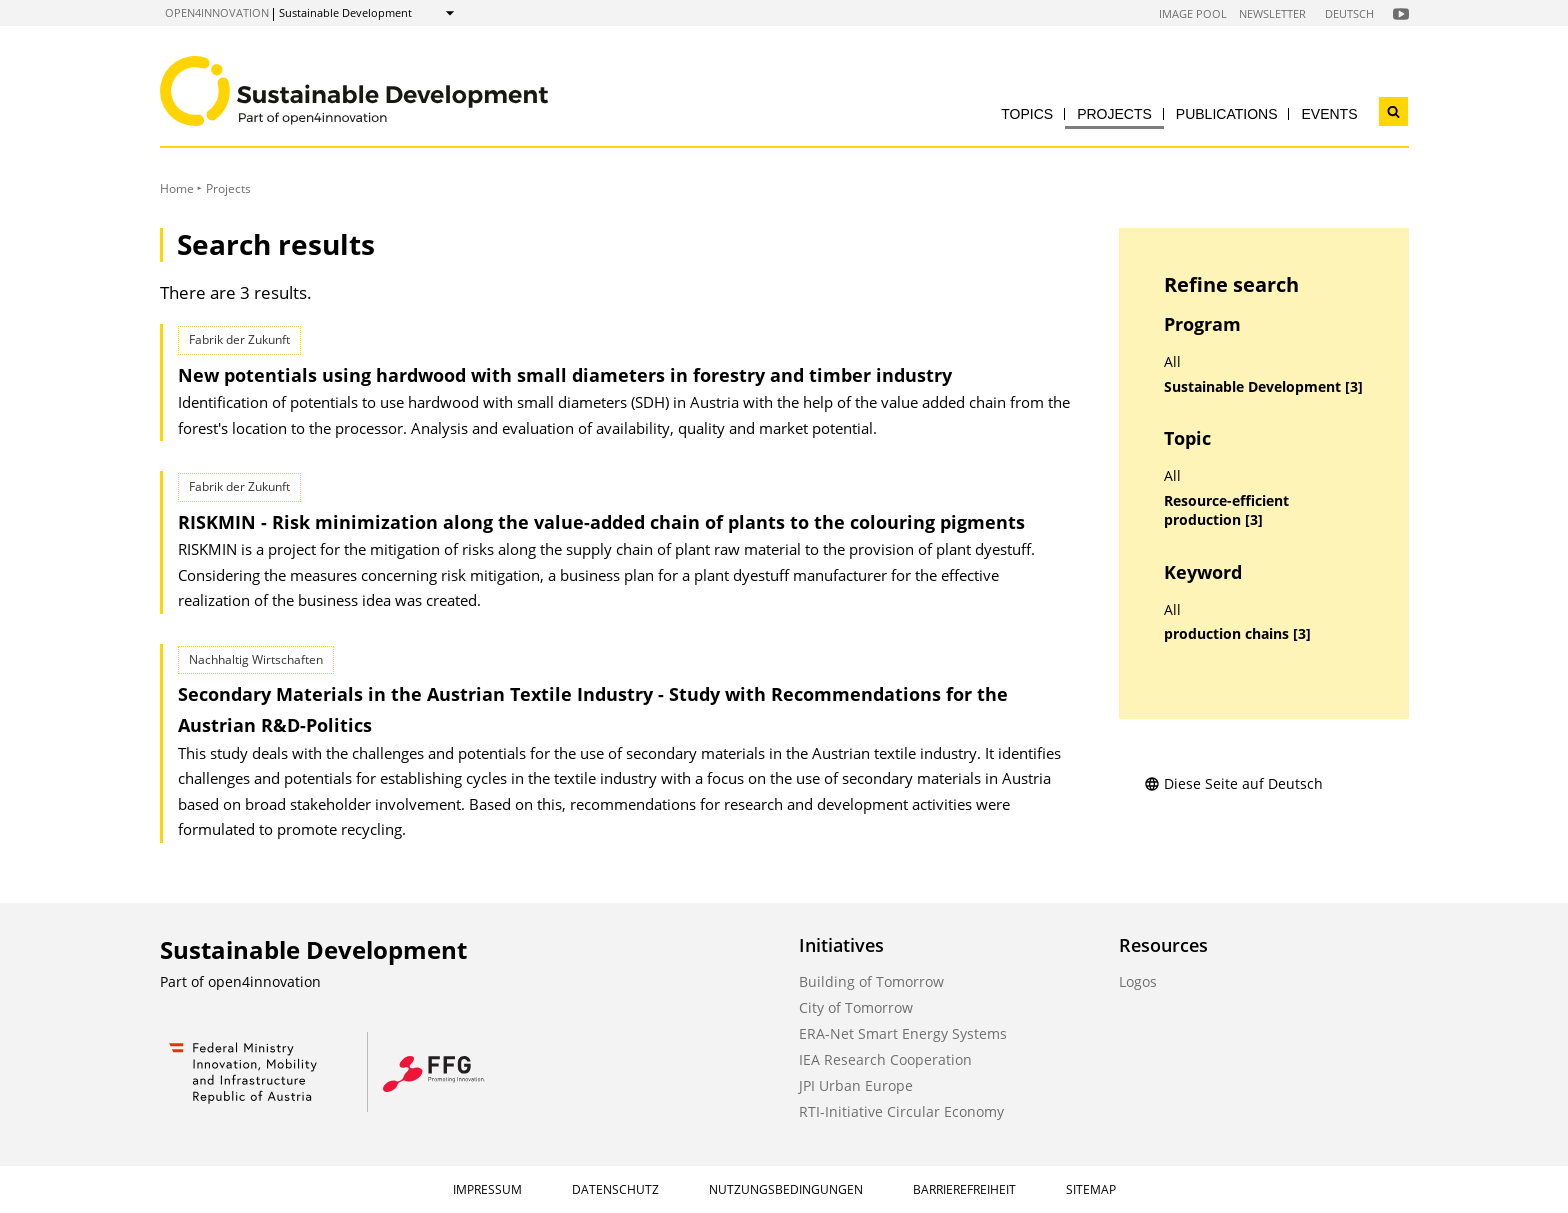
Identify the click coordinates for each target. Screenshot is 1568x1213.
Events (1329, 114)
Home (177, 188)
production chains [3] (1237, 634)
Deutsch (1349, 13)
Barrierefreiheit (964, 1189)
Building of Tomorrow (871, 981)
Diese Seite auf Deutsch (1233, 783)
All (1172, 362)
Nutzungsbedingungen (786, 1189)
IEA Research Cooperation (885, 1059)
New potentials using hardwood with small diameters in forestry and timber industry (565, 375)
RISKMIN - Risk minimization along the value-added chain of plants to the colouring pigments (601, 522)
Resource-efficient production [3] (1226, 510)
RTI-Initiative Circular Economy (901, 1111)
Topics (1027, 114)
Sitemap (1091, 1189)
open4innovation (217, 12)
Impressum (487, 1189)
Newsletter (1272, 13)
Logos (1138, 981)
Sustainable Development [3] (1263, 387)
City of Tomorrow (856, 1007)
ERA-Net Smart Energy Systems (903, 1033)
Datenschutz (615, 1189)
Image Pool (1193, 13)
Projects (1114, 114)
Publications (1227, 114)
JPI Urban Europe (856, 1085)
